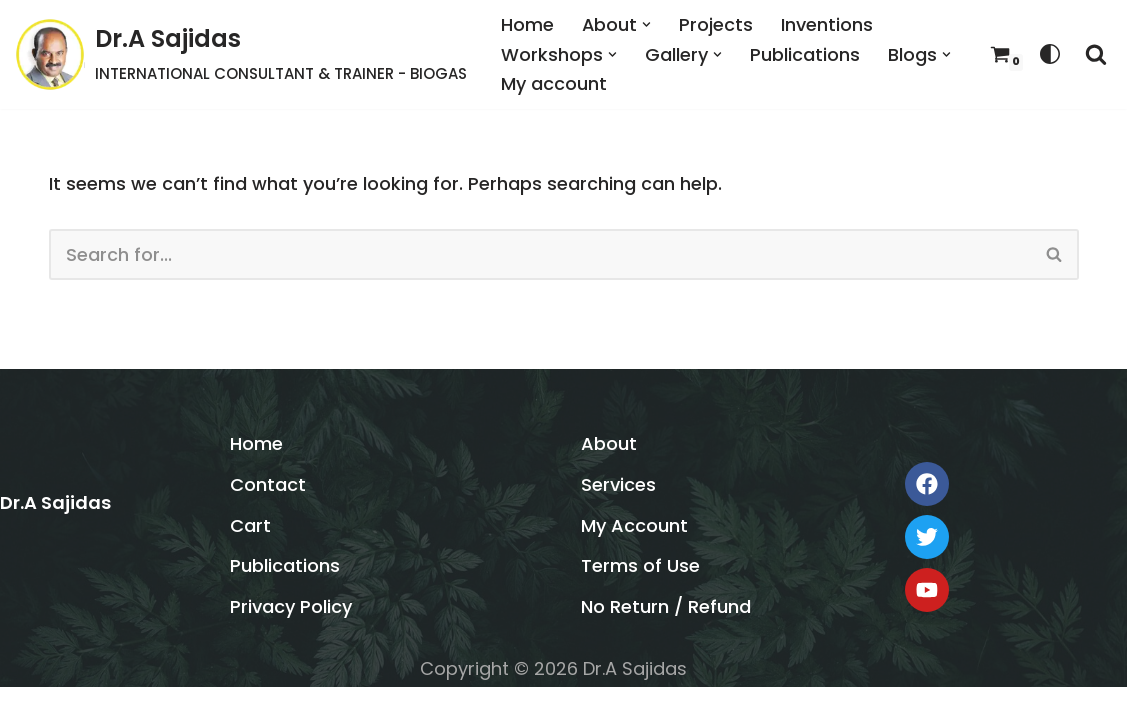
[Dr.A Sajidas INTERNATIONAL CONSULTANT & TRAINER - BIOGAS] (241, 54)
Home (527, 24)
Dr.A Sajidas (55, 535)
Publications (805, 53)
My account (554, 83)
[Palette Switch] (1050, 54)
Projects (717, 24)
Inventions (828, 24)
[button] (647, 24)
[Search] (1096, 54)
